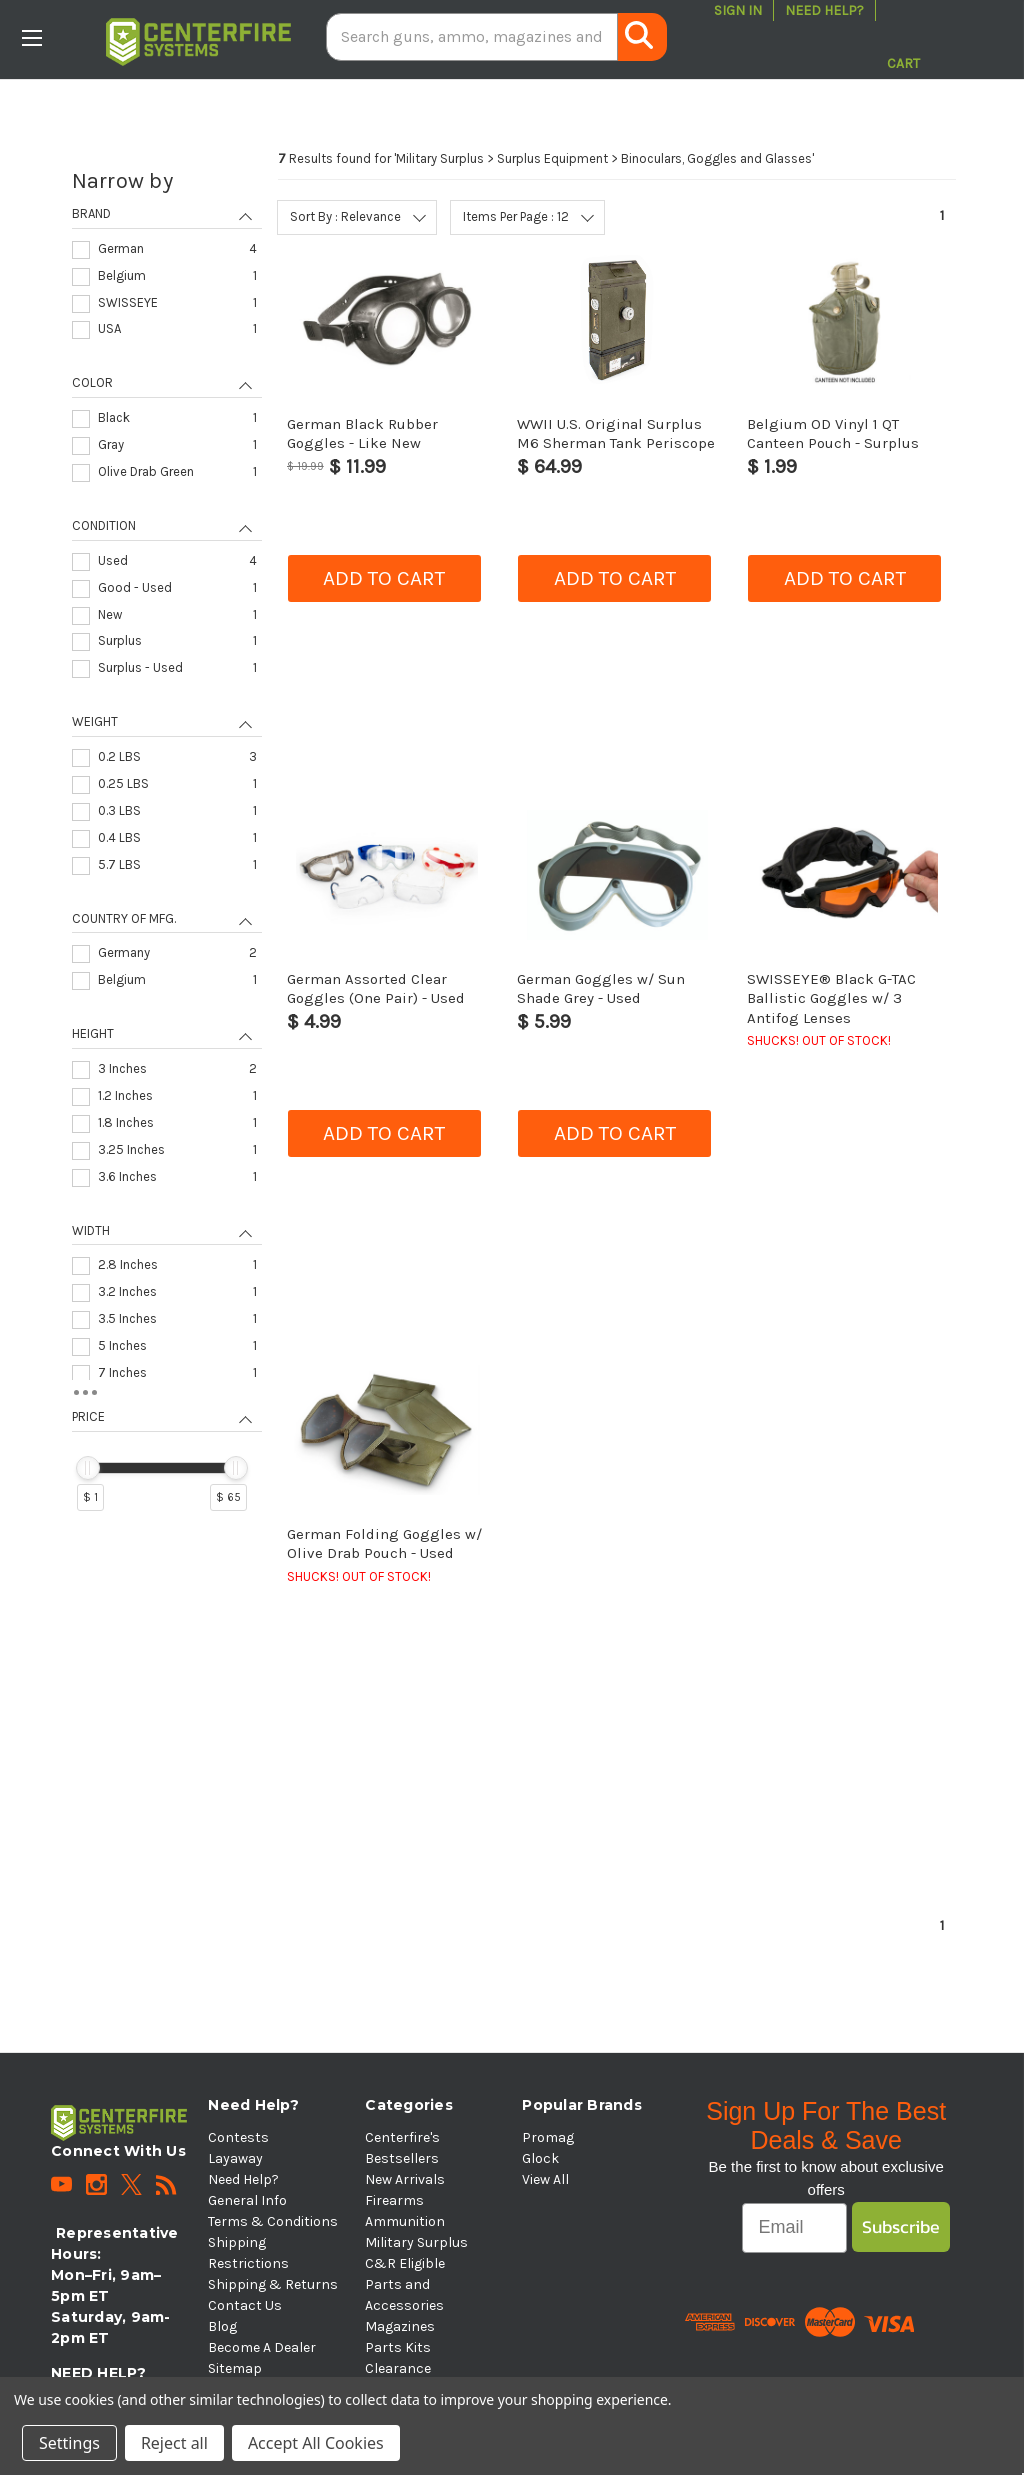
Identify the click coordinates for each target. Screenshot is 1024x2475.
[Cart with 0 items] (903, 37)
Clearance (398, 2368)
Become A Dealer (262, 2347)
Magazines (400, 2326)
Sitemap (235, 2368)
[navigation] (167, 848)
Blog (222, 2326)
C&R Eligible (405, 2263)
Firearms (394, 2200)
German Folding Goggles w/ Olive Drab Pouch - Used (384, 1543)
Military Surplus (416, 2242)
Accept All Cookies (316, 2443)
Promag (548, 2137)
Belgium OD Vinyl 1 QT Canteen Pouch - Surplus (833, 433)
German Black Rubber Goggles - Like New (362, 433)
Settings (69, 2443)
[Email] (794, 2228)
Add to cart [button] (384, 578)
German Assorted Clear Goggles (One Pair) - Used (376, 988)
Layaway (235, 2158)
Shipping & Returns (273, 2284)
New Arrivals (405, 2179)
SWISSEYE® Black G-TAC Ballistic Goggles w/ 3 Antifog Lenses (831, 998)
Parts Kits (398, 2347)
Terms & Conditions (273, 2221)
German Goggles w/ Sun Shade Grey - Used (601, 988)
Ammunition (405, 2221)
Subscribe (901, 2226)
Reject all (174, 2443)
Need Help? (824, 10)
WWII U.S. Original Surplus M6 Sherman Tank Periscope (616, 433)
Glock (540, 2158)
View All (545, 2179)
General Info (247, 2200)
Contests (238, 2137)
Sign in (738, 10)
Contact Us (245, 2305)
